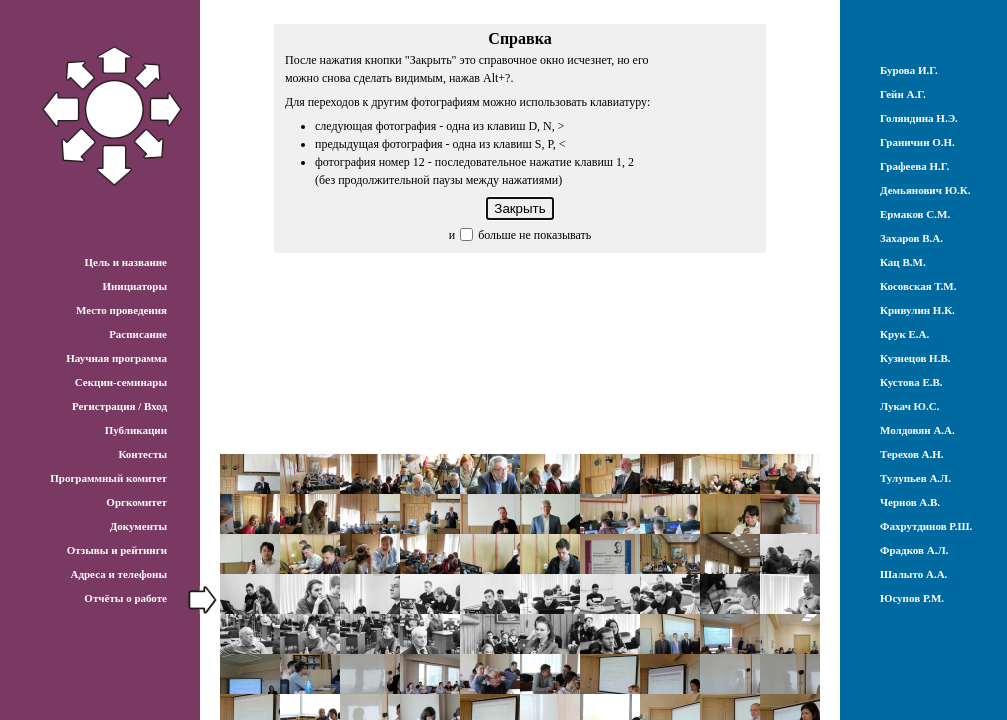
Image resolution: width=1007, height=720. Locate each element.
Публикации (136, 430)
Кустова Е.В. (911, 382)
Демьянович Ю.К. (925, 190)
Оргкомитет (136, 502)
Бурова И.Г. (909, 70)
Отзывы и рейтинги (117, 550)
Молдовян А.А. (917, 430)
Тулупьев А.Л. (915, 478)
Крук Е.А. (904, 334)
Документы (138, 526)
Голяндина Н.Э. (919, 118)
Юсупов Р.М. (912, 598)
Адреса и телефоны (118, 574)
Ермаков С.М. (915, 214)
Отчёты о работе (125, 598)
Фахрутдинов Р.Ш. (926, 526)
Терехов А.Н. (912, 454)
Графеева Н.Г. (914, 166)
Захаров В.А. (911, 238)
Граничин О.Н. (917, 142)
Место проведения (121, 310)
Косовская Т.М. (918, 286)
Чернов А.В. (910, 502)
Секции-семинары (121, 382)
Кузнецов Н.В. (915, 358)
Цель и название (125, 262)
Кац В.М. (903, 262)
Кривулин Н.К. (917, 310)
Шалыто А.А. (913, 574)
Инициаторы (134, 286)
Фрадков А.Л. (914, 550)
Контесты (142, 454)
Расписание (138, 334)
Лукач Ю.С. (909, 406)
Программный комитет (108, 478)
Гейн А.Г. (903, 94)
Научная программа (116, 358)
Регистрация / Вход (119, 406)
